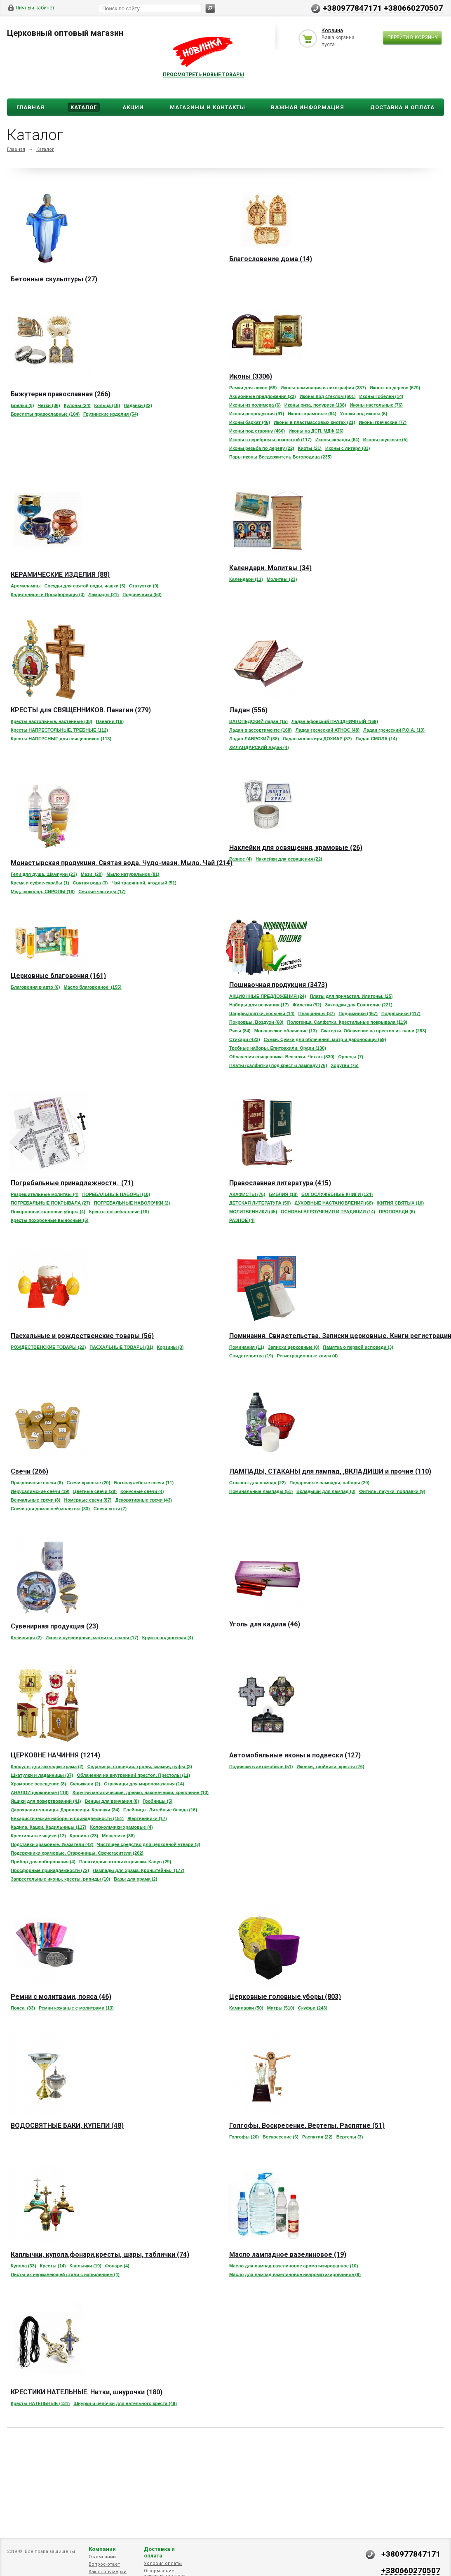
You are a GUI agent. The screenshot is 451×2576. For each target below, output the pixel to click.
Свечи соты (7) (110, 1508)
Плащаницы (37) (316, 1013)
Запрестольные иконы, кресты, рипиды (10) (60, 1878)
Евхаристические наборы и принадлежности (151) (67, 1818)
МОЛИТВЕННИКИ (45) (253, 1211)
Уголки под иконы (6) (363, 413)
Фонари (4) (117, 2265)
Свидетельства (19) (251, 1355)
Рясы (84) (240, 1030)
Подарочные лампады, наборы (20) (329, 1482)
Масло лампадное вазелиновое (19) (287, 2254)
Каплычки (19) (85, 2265)
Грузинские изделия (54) (110, 414)
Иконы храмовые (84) (312, 413)
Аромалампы (26, 585)
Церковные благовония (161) (58, 976)
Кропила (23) (84, 1835)
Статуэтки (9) (143, 585)
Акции (133, 107)
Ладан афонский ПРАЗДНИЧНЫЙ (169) (334, 721)
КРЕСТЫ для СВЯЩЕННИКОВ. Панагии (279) (81, 710)
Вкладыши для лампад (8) (325, 1491)
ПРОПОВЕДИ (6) (397, 1211)
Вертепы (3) (349, 2136)
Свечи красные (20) (88, 1482)
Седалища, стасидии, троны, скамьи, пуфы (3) (139, 1766)
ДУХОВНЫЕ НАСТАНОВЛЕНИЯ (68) (333, 1202)
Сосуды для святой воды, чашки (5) (85, 585)
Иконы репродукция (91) (256, 413)
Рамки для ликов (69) (253, 387)
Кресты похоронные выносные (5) (49, 1220)
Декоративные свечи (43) (143, 1499)
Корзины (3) (170, 1347)
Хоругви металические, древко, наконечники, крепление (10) (141, 1792)
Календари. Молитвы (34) (270, 568)
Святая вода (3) (90, 882)
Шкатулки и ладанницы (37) (42, 1775)
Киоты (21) (310, 448)
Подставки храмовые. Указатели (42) (52, 1844)
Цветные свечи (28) (95, 1491)
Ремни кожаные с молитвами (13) (76, 2007)
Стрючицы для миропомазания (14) (144, 1783)
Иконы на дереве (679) (395, 387)
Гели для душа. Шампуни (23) (44, 874)
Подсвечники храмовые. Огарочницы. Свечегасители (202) (77, 1853)
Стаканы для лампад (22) (257, 1482)
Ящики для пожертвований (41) (46, 1801)
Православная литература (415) (280, 1183)
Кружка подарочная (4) (167, 1637)
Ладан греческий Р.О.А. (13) (394, 730)
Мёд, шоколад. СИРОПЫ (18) (43, 891)
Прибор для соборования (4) (43, 1861)
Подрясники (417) (400, 1013)
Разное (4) (240, 858)
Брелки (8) (22, 405)
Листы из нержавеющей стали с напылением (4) (65, 2274)
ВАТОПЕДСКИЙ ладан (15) (258, 721)
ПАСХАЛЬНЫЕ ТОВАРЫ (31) (121, 1347)
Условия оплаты (163, 2563)
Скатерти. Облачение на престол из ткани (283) (373, 1030)
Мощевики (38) (118, 1835)
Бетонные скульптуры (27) (54, 279)
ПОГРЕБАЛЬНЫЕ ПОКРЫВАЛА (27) (50, 1202)
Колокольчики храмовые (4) (121, 1827)
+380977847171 (352, 7)
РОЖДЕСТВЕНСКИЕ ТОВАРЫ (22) (48, 1347)
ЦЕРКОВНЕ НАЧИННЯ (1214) (55, 1755)
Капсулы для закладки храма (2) (47, 1766)
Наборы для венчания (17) (259, 1004)
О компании (102, 2557)
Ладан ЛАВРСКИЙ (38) (254, 738)
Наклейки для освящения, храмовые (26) (295, 848)
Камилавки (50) (246, 2007)
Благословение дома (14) (270, 259)
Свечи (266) (29, 1471)
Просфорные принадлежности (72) (50, 1870)
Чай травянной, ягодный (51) (143, 882)
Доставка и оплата (159, 2552)
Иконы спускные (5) (385, 439)
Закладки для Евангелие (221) (358, 1004)
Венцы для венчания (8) (112, 1801)
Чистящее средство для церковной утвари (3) (148, 1844)
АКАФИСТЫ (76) (247, 1194)
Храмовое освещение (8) (38, 1783)
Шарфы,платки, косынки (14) (261, 1013)
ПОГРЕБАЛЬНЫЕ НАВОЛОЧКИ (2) (132, 1202)
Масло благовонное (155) (92, 987)
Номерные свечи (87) (87, 1499)
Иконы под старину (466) (257, 430)
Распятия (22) (317, 2136)
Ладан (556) (248, 710)
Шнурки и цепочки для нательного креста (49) (125, 2403)
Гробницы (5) (157, 1801)
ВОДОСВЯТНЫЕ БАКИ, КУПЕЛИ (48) (67, 2125)
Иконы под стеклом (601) (328, 396)
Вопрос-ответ (104, 2564)
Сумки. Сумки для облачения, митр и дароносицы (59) (325, 1039)
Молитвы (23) (282, 579)
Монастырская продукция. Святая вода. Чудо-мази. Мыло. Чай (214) (122, 863)
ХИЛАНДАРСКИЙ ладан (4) (259, 747)
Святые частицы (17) (101, 891)
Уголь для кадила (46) (264, 1624)
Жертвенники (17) (147, 1818)
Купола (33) (23, 2265)
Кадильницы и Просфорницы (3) (48, 594)
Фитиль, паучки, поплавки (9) (392, 1491)
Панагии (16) (110, 721)
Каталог (83, 107)
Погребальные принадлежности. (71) (72, 1183)
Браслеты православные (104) (45, 414)
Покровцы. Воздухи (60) (256, 1022)
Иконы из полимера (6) (255, 404)
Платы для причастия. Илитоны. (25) (351, 996)
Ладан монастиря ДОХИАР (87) (317, 738)
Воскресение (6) (280, 2136)
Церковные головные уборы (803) (285, 1996)
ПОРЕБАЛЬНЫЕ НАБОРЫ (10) (116, 1194)
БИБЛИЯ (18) (283, 1194)
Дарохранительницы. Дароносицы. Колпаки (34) (65, 1809)
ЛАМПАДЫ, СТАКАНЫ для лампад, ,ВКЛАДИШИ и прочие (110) (330, 1471)
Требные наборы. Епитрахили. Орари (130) (277, 1048)
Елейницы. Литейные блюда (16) (160, 1809)
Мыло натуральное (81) (132, 874)
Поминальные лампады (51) (261, 1491)
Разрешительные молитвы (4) (44, 1194)
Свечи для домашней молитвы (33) (50, 1508)
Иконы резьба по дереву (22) (261, 448)
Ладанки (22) (138, 405)
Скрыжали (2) (85, 1783)
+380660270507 (413, 7)
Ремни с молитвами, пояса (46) (61, 1996)
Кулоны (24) (77, 405)
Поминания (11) (246, 1347)
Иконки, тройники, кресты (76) (330, 1766)
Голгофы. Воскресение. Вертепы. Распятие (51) (307, 2125)
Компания (102, 2549)
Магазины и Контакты (207, 107)
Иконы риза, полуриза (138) (315, 404)
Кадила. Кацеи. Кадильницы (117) (48, 1827)
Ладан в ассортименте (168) (260, 730)
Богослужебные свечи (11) (144, 1482)
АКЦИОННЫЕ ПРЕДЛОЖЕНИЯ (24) (267, 996)
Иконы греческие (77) (382, 422)
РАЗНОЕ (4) (242, 1220)
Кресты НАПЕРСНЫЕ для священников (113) (61, 738)
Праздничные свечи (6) (37, 1482)
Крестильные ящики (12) (38, 1835)
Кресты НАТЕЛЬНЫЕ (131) (40, 2403)
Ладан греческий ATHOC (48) (328, 730)
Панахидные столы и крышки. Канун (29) (125, 1861)
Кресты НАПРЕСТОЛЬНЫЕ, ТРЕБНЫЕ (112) (59, 730)
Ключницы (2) (26, 1637)
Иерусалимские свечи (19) (40, 1491)
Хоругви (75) (344, 1065)
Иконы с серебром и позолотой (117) (270, 439)
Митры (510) (280, 2007)
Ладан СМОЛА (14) (376, 738)
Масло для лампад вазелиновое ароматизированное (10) (293, 2265)
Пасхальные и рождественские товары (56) (82, 1336)
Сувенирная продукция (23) (55, 1626)
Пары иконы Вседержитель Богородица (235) (280, 456)
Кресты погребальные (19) (119, 1211)
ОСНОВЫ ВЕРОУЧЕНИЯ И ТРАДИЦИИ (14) (328, 1211)
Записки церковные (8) (293, 1347)
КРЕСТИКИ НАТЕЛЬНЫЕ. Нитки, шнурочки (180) (86, 2392)
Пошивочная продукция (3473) (278, 985)
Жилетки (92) (307, 1004)
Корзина (332, 30)
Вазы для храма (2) (135, 1878)
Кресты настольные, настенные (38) (51, 721)
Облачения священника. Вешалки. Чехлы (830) (281, 1056)
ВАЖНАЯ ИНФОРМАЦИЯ (307, 107)
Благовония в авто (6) (35, 987)
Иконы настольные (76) (376, 404)
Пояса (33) (23, 2007)
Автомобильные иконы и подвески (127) (295, 1755)
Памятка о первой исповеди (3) (358, 1347)
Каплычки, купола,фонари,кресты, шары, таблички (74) (100, 2254)
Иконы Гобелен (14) (381, 396)
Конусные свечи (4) (142, 1491)
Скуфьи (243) (312, 2007)
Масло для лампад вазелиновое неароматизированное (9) (295, 2274)
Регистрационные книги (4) (307, 1355)
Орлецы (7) (350, 1056)
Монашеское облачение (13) (285, 1030)
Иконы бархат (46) (249, 422)
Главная (30, 107)
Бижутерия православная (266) (60, 394)
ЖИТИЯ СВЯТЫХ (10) (400, 1202)
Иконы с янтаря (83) (347, 448)
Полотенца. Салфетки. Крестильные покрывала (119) (347, 1022)
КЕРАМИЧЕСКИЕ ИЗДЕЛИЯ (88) (60, 574)
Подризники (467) (358, 1013)
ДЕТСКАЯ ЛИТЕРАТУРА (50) (260, 1202)
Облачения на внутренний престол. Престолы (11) (133, 1775)
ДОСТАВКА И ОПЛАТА (402, 107)
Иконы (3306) (250, 376)
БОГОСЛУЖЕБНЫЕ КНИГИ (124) (337, 1194)
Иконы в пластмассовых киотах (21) (314, 422)
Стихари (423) (244, 1039)
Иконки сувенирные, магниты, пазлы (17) (92, 1637)
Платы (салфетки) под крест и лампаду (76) (278, 1065)
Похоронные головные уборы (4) (48, 1211)
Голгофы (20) (244, 2136)
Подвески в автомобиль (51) (261, 1766)
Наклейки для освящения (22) (289, 858)
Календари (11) (246, 579)
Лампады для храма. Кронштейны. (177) (138, 1870)
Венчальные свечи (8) (35, 1499)
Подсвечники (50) (142, 594)
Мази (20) (92, 874)
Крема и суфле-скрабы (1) (40, 882)
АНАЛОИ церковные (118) (40, 1792)
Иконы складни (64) (337, 439)
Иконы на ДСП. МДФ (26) (316, 430)
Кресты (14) (53, 2265)
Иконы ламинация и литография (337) (323, 387)
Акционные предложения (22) (262, 396)
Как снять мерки (108, 2571)
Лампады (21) (103, 594)
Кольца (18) (107, 405)
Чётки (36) (49, 405)
